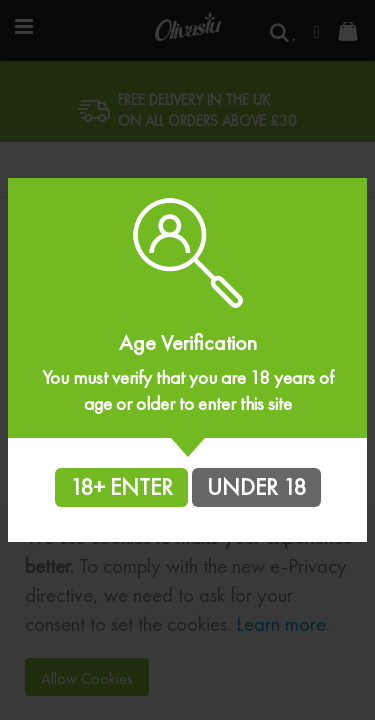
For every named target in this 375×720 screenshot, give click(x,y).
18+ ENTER (121, 487)
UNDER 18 (256, 487)
